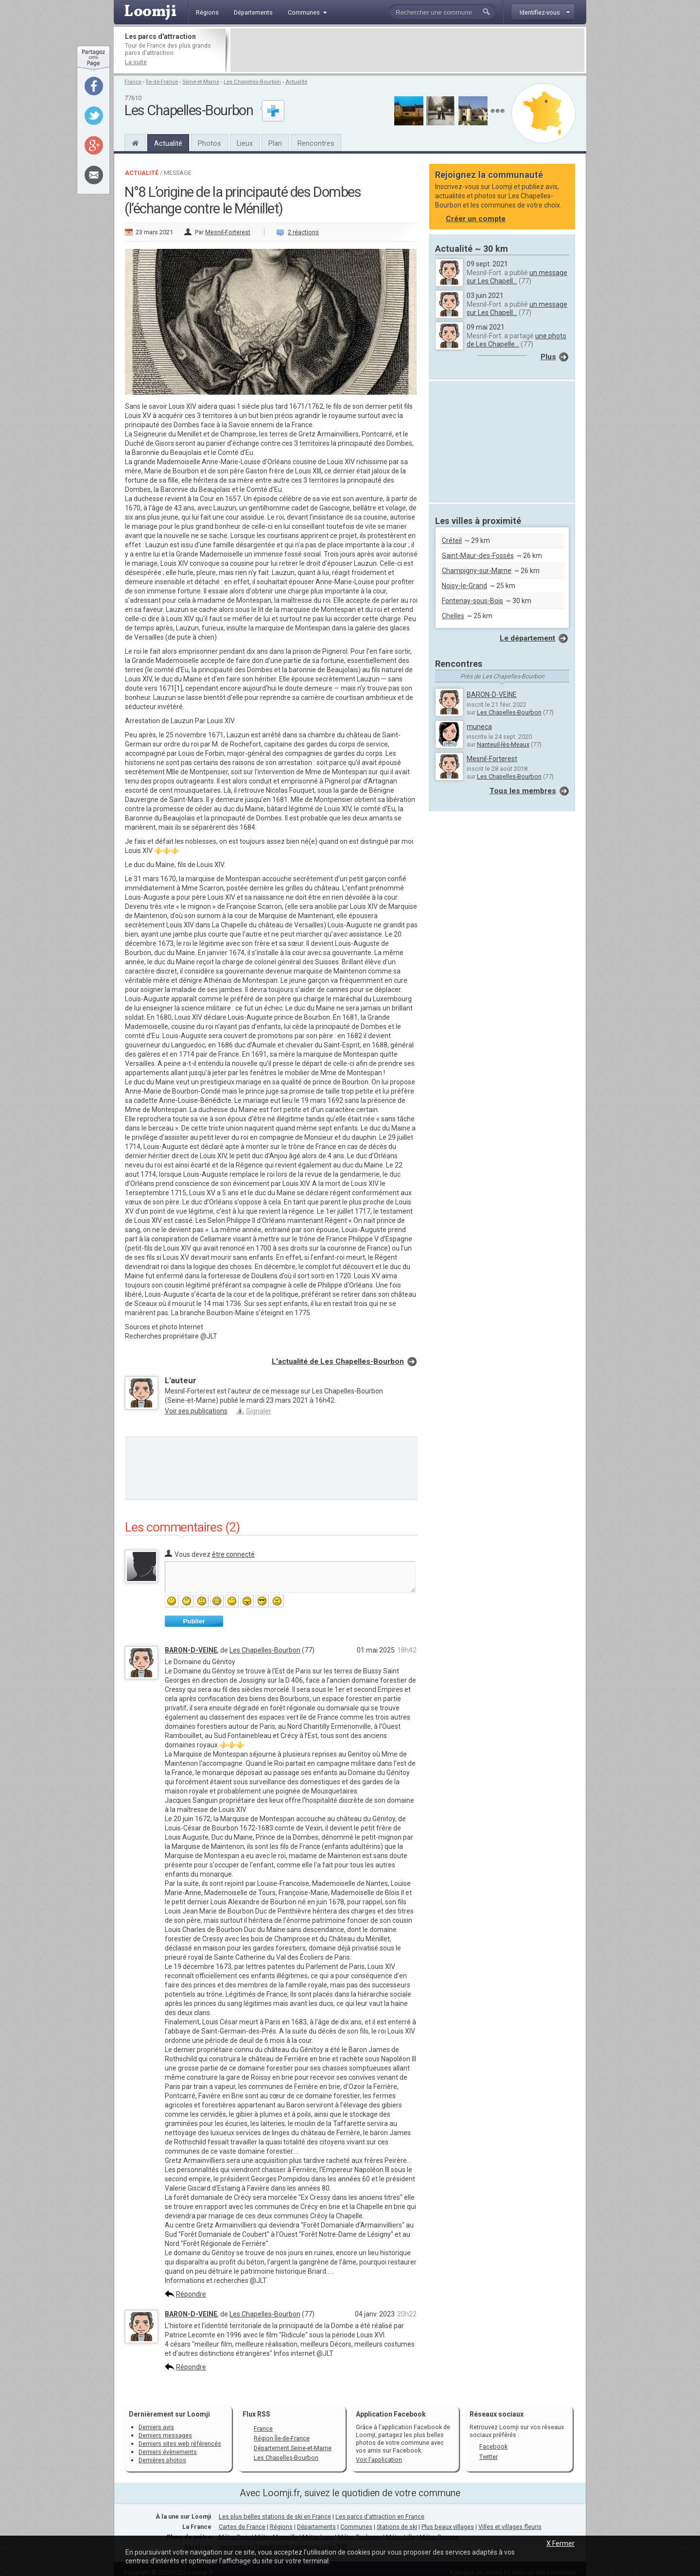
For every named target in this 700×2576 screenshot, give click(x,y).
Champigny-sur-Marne (476, 570)
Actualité (296, 82)
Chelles (453, 616)
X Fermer (560, 2543)
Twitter (488, 2456)
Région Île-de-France (282, 2438)
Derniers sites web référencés (180, 2443)
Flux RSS (256, 2414)
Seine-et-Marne (200, 82)
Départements (316, 2526)
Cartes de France (242, 2526)
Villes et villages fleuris (510, 2526)
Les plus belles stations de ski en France (275, 2516)
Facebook (493, 2446)
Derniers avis (156, 2427)
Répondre (191, 2294)
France (132, 82)
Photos (209, 143)
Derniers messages (165, 2435)
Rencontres (316, 143)
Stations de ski (397, 2526)
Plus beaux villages (447, 2526)
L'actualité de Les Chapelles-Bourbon (338, 1361)
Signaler (258, 1411)
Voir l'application (379, 2459)
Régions (281, 2526)
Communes (356, 2526)
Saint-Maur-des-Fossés (478, 555)
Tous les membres (523, 790)
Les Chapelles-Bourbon (252, 82)
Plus (548, 356)
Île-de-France (162, 82)
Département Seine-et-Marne (293, 2448)
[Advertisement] (407, 50)
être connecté (233, 1554)
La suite (136, 62)
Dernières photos (162, 2460)
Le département (527, 638)
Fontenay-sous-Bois (472, 601)
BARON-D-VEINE (191, 1650)
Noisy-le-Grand (464, 586)
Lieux (245, 143)
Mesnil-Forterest (227, 232)
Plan (275, 143)
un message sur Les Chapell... (517, 277)
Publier (194, 1621)
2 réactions (303, 232)
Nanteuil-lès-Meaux (503, 744)
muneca (479, 727)
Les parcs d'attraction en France (379, 2516)
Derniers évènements (168, 2451)
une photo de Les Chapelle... (516, 340)
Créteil (452, 540)
